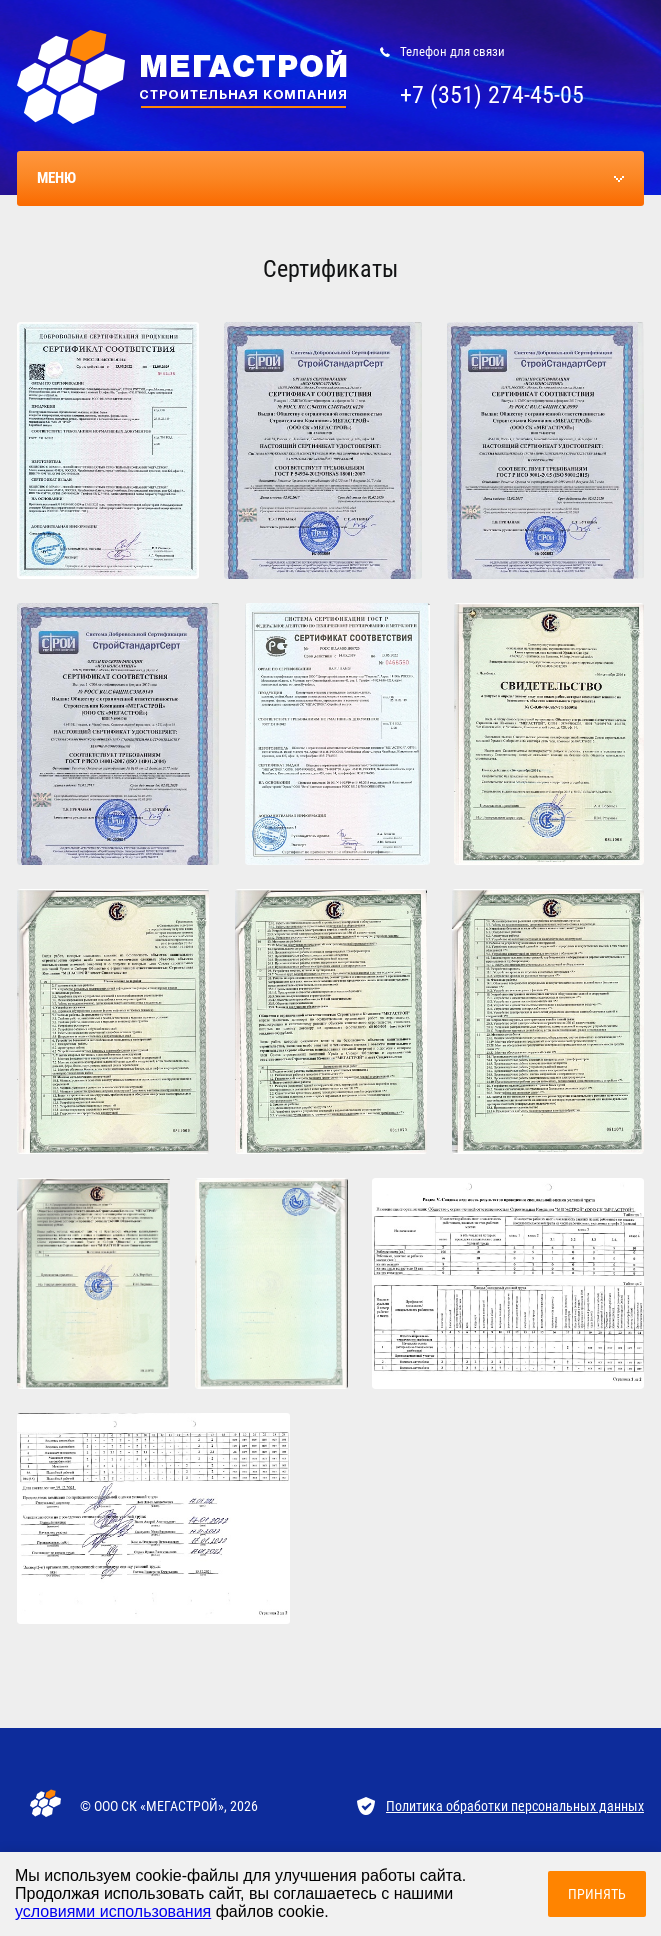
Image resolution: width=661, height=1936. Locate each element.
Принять (597, 1894)
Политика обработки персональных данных (515, 1806)
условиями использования (113, 1911)
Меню (56, 178)
